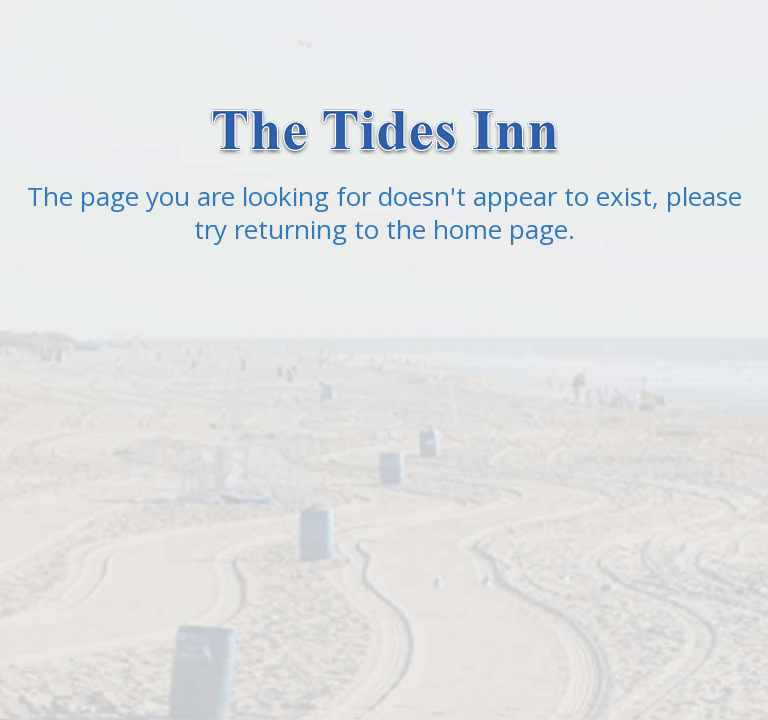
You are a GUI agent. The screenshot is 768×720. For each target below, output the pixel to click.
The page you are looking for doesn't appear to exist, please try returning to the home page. (384, 212)
